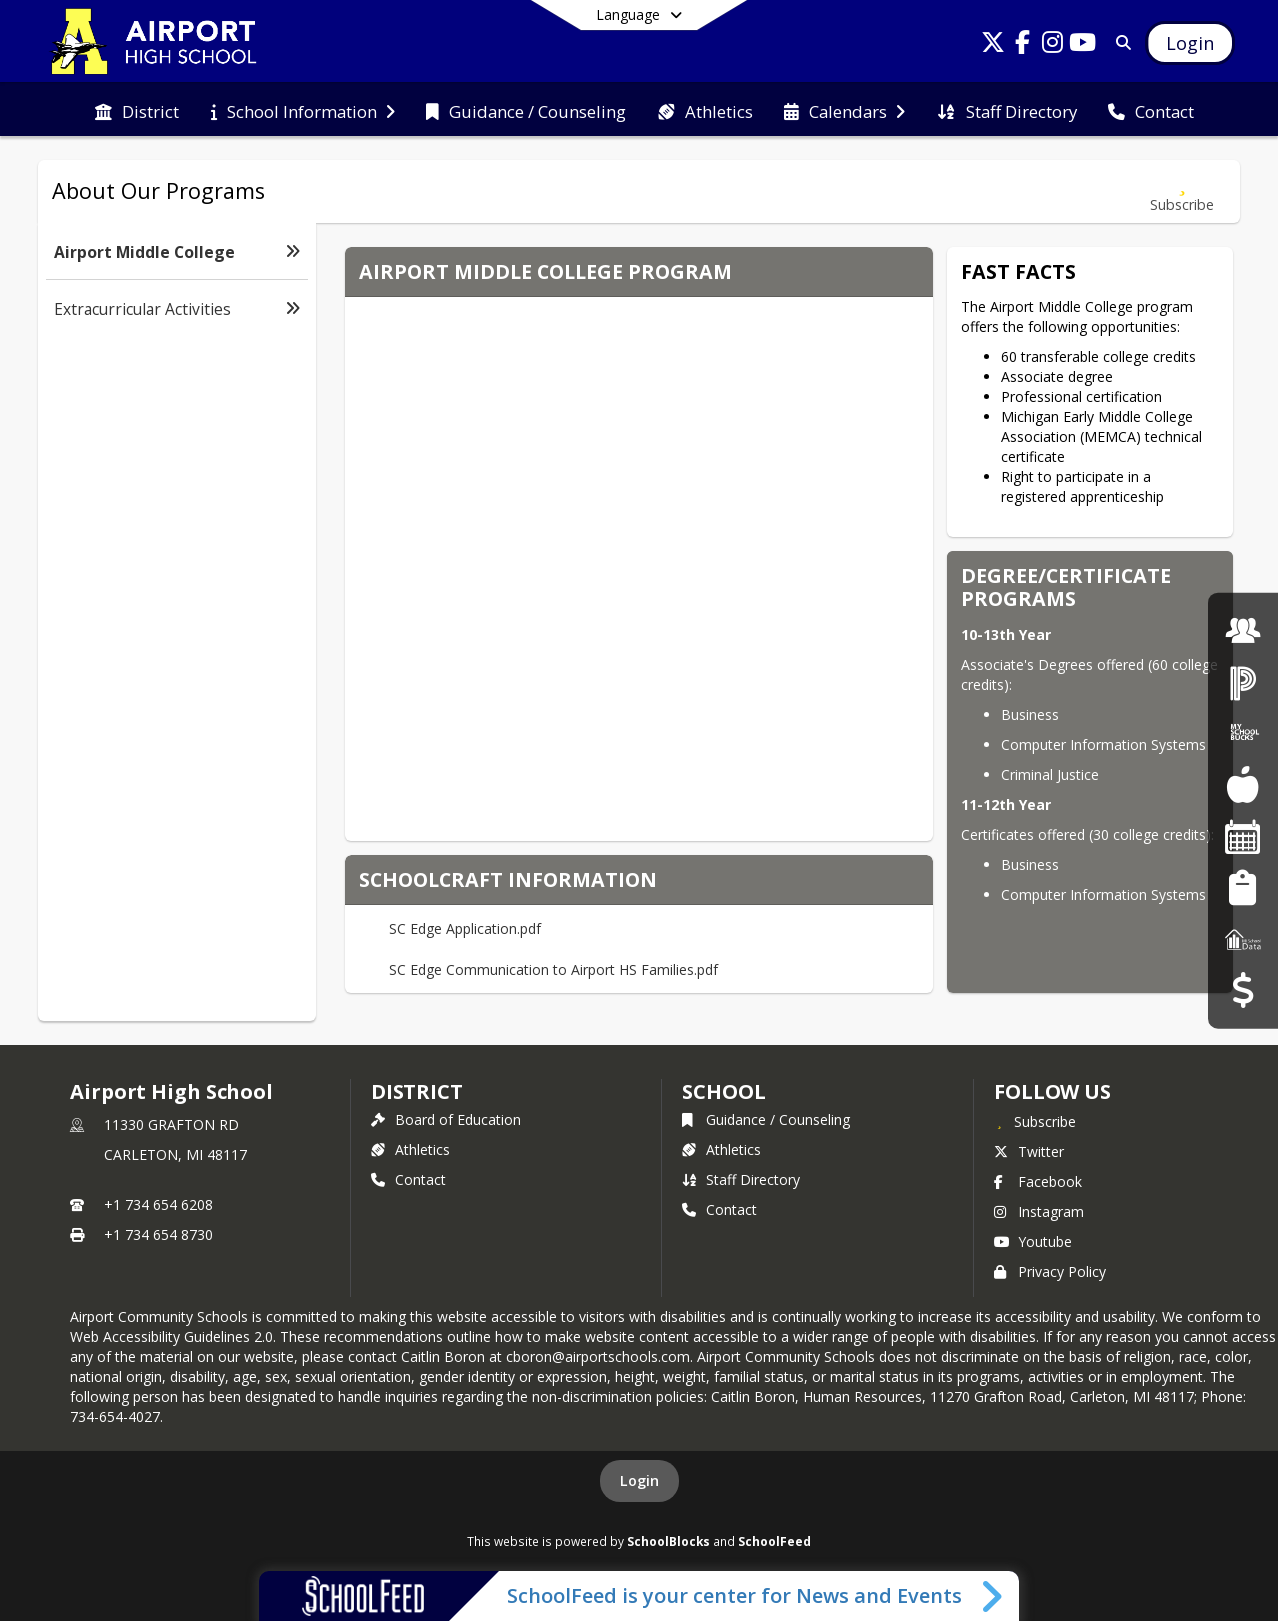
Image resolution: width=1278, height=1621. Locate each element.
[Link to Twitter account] (993, 45)
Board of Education (446, 1119)
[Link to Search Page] (1119, 42)
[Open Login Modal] (1190, 43)
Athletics (410, 1149)
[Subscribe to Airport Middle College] (1182, 191)
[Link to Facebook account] (1023, 45)
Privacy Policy (1050, 1271)
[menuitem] (137, 110)
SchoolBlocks (668, 1541)
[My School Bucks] (1243, 733)
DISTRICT (417, 1091)
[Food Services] (1242, 784)
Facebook (1038, 1181)
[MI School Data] (1243, 938)
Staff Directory (741, 1179)
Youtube (1033, 1241)
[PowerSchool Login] (1243, 681)
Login (639, 1480)
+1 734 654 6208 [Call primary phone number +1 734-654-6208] (158, 1204)
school (723, 1091)
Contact (408, 1179)
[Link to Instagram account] (1053, 45)
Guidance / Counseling (766, 1119)
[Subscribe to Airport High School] (1035, 1121)
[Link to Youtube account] (1083, 45)
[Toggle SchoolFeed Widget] (993, 1596)
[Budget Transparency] (1242, 990)
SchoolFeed (774, 1541)
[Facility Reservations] (1243, 836)
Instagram (1039, 1211)
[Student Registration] (1242, 887)
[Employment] (1243, 630)
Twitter (1029, 1151)
